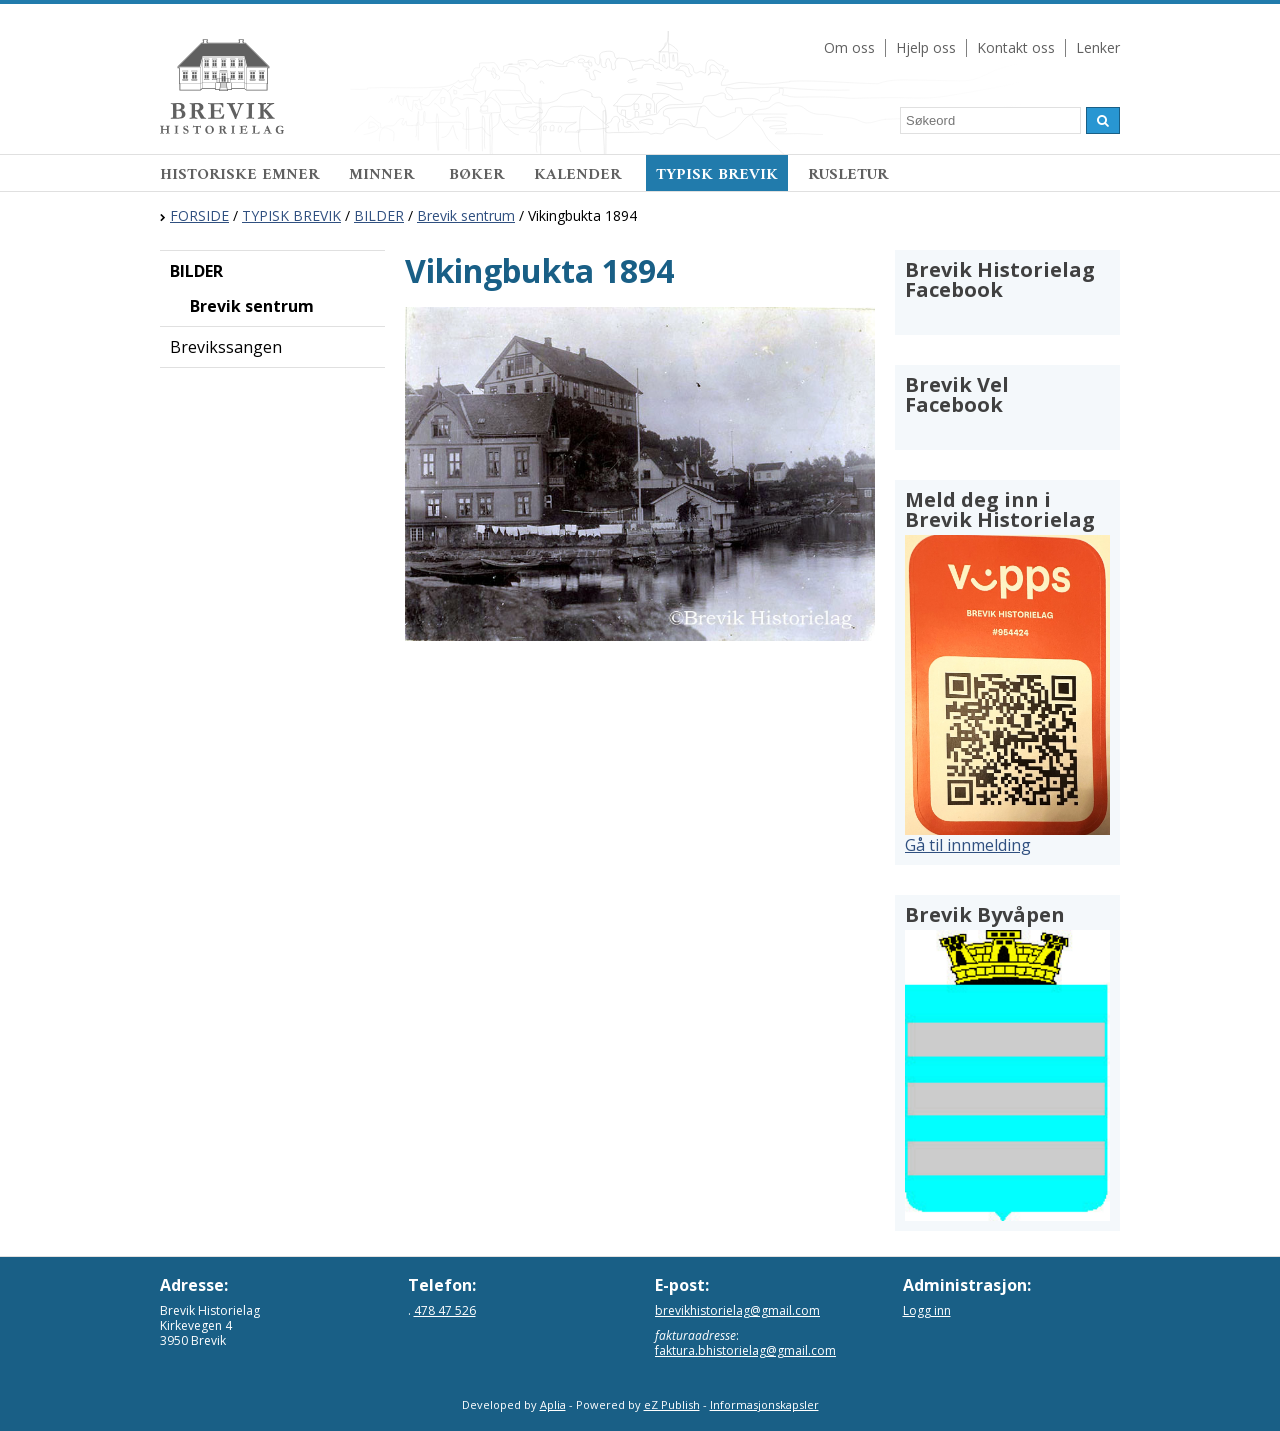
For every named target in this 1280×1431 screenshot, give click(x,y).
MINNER (384, 175)
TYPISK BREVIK (717, 175)
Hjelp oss (926, 47)
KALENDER (580, 175)
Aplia (553, 1404)
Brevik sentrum (466, 215)
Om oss (849, 47)
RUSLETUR (848, 175)
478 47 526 (445, 1310)
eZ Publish (672, 1404)
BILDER (379, 215)
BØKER (476, 175)
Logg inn (927, 1310)
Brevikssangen (226, 347)
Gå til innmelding (968, 845)
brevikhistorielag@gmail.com (737, 1310)
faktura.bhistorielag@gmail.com (745, 1350)
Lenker (1098, 47)
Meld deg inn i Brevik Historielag (1000, 509)
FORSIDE (199, 215)
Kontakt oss (1016, 47)
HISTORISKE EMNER (239, 175)
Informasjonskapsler (764, 1404)
